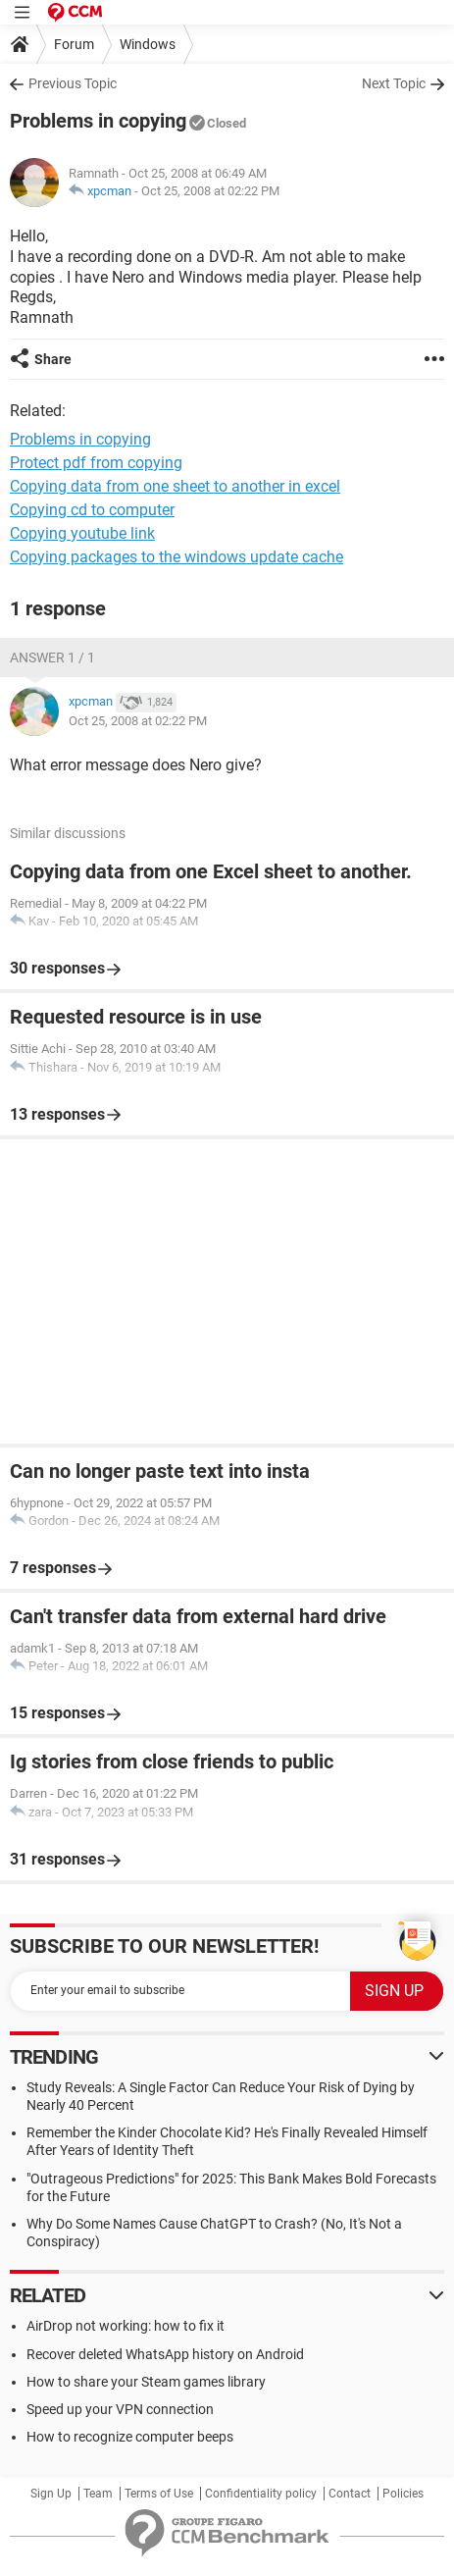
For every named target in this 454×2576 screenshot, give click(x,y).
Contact (349, 2493)
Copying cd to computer (92, 509)
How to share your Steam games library (146, 2382)
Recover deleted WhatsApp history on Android (165, 2354)
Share (53, 359)
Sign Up (51, 2493)
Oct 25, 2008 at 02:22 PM (210, 191)
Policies (403, 2493)
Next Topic (394, 83)
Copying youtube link (82, 533)
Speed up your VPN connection (120, 2409)
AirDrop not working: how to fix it (125, 2326)
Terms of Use (159, 2493)
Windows (148, 44)
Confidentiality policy (261, 2493)
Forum (74, 44)
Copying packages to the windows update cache (176, 557)
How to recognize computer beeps (129, 2437)
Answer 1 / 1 (52, 657)
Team (98, 2493)
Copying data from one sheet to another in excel (175, 486)
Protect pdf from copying (96, 462)
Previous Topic (72, 83)
